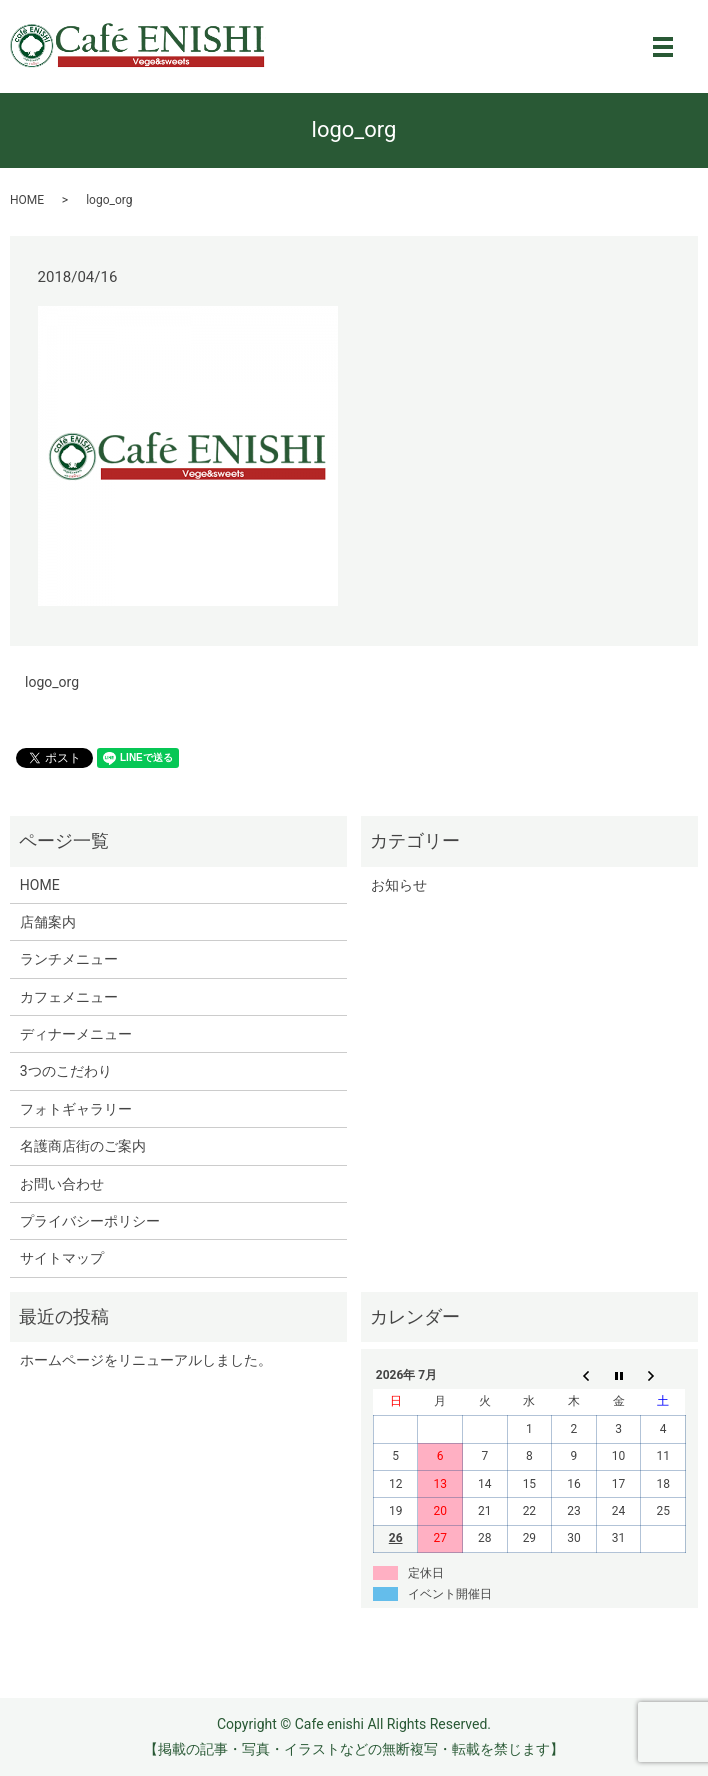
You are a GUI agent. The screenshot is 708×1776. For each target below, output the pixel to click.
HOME (27, 200)
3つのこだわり (66, 1071)
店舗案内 (48, 922)
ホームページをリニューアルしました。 (146, 1360)
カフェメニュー (69, 997)
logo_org (52, 682)
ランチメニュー (69, 959)
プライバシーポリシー (90, 1221)
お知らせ (399, 885)
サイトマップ (62, 1258)
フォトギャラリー (76, 1109)
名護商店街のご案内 (83, 1146)
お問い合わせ (62, 1184)
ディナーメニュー (76, 1034)
